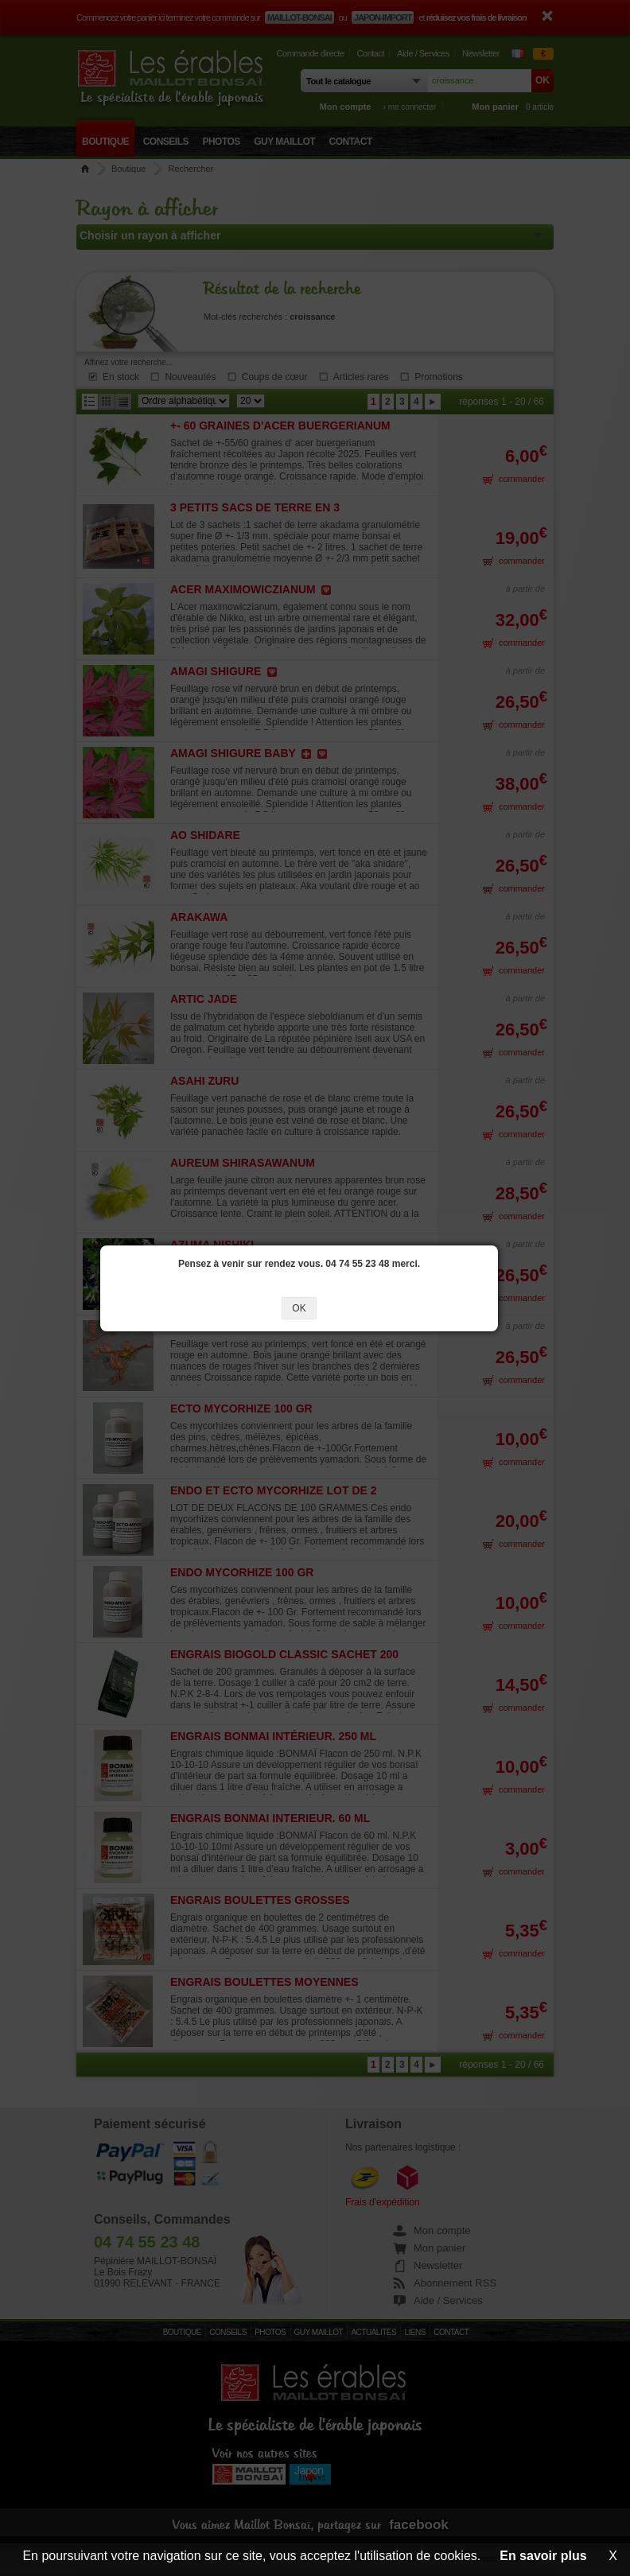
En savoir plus (543, 2555)
